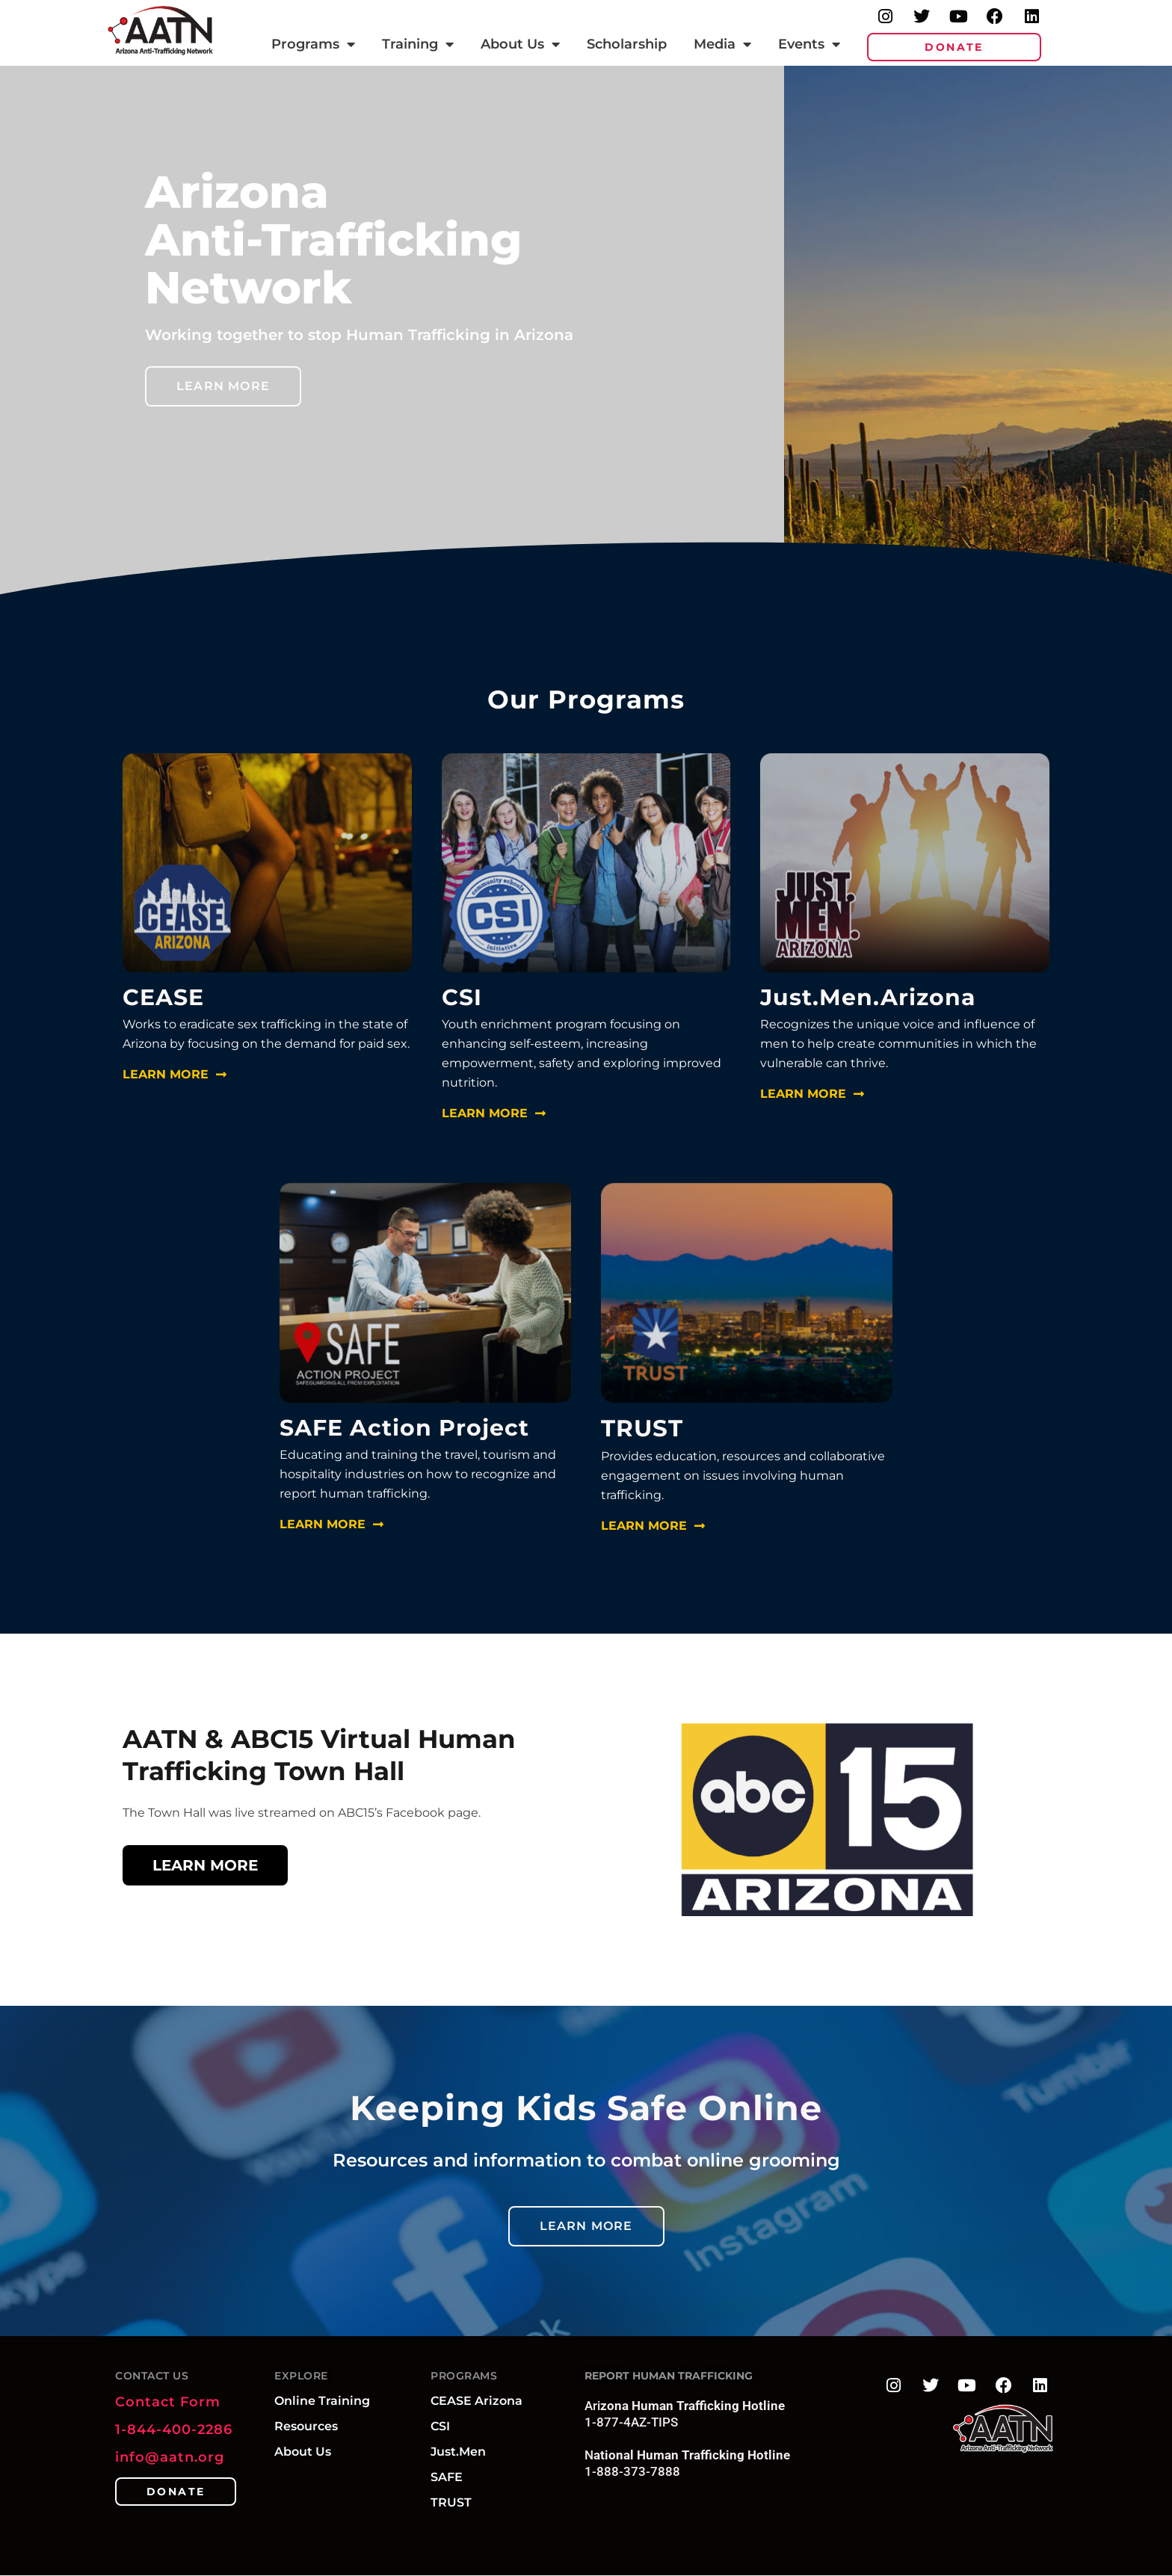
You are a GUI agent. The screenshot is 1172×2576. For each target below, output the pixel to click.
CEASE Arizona (476, 2401)
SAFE (447, 2477)
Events (809, 44)
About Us (520, 44)
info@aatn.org (169, 2457)
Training (418, 44)
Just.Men (458, 2451)
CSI (440, 2426)
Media (722, 44)
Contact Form (167, 2402)
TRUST (451, 2502)
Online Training (322, 2401)
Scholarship (627, 44)
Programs (313, 44)
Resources (306, 2426)
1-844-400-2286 (173, 2429)
